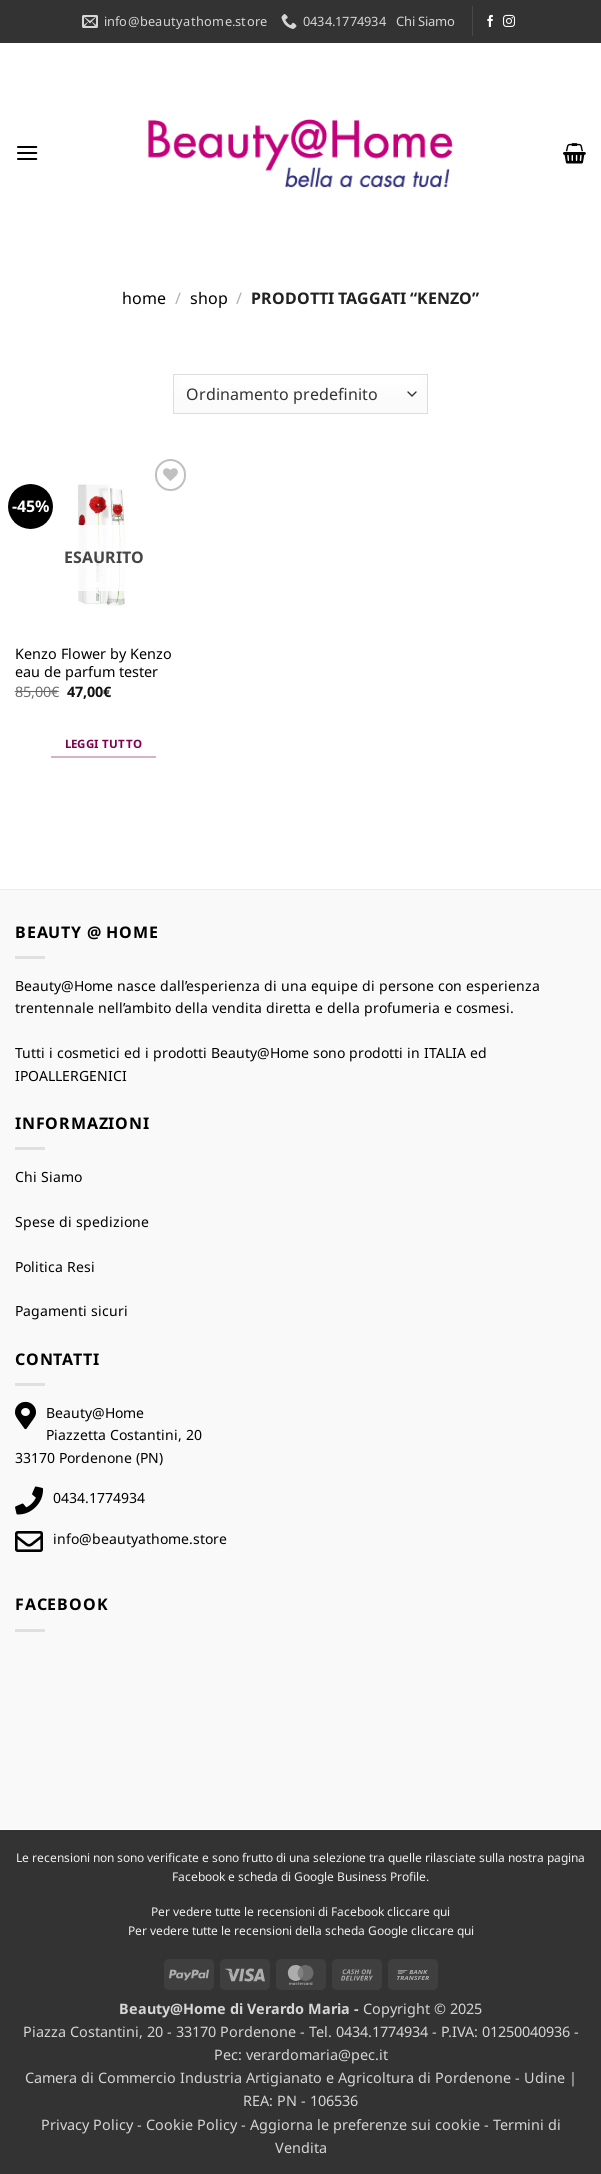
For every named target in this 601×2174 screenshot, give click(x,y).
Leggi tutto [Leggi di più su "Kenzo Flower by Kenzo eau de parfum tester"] (104, 743)
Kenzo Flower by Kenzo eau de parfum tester (93, 663)
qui (441, 1911)
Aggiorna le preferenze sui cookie (365, 2124)
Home (144, 298)
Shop (209, 298)
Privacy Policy (87, 2124)
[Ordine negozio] (300, 394)
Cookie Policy (191, 2124)
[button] (27, 152)
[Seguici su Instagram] (509, 22)
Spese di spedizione (82, 1221)
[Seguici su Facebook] (490, 22)
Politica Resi (55, 1266)
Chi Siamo (425, 21)
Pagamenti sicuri (71, 1310)
